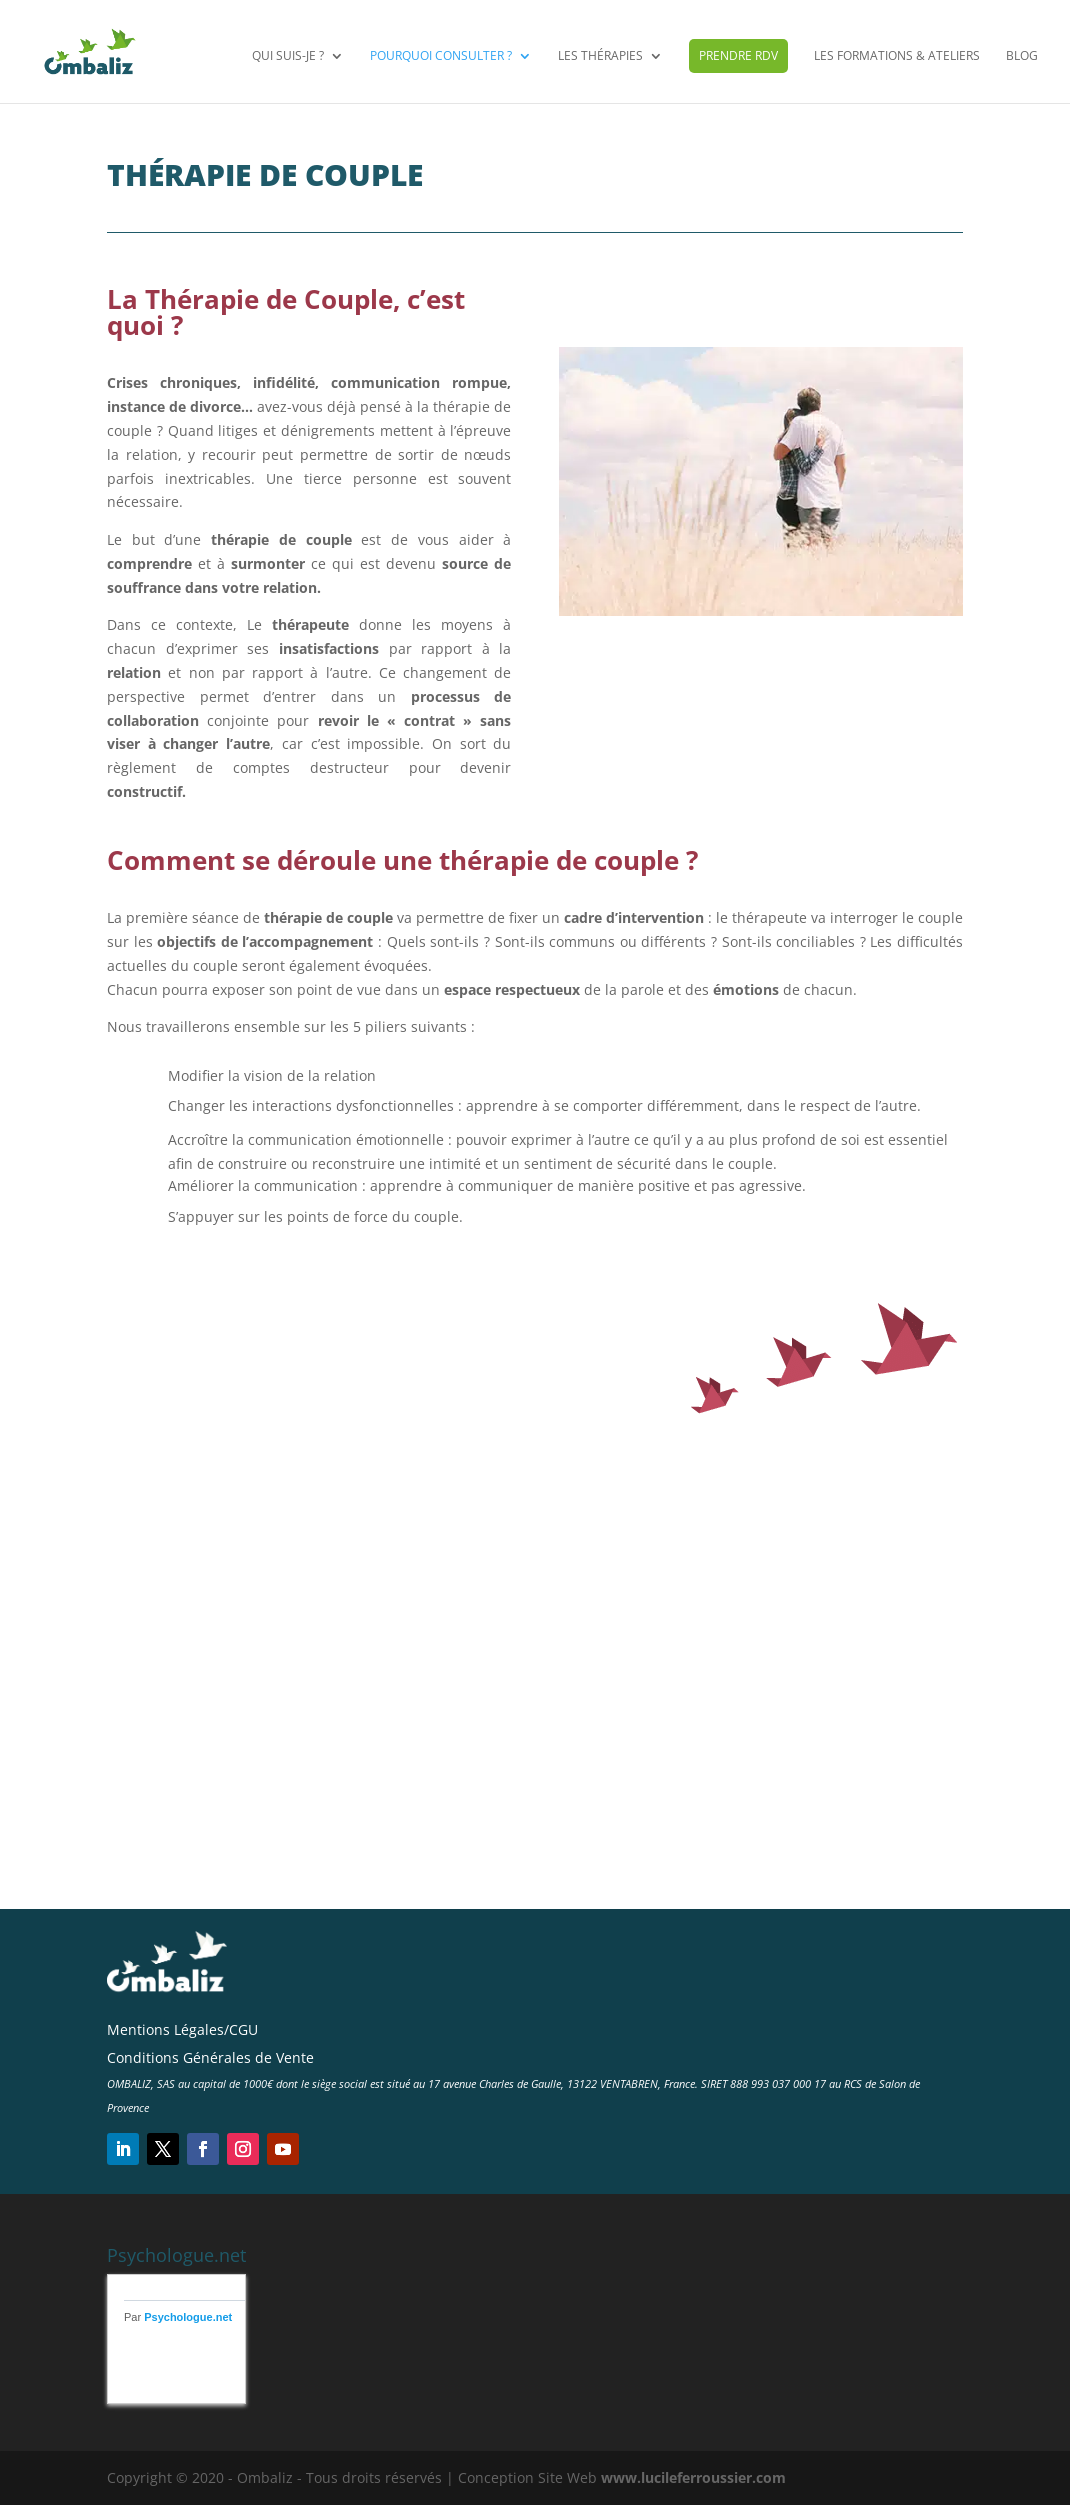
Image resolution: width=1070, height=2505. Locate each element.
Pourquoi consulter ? (441, 57)
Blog (1022, 57)
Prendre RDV (738, 56)
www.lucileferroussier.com (693, 2477)
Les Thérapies (600, 57)
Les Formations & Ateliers (897, 57)
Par (178, 2317)
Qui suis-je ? (288, 57)
